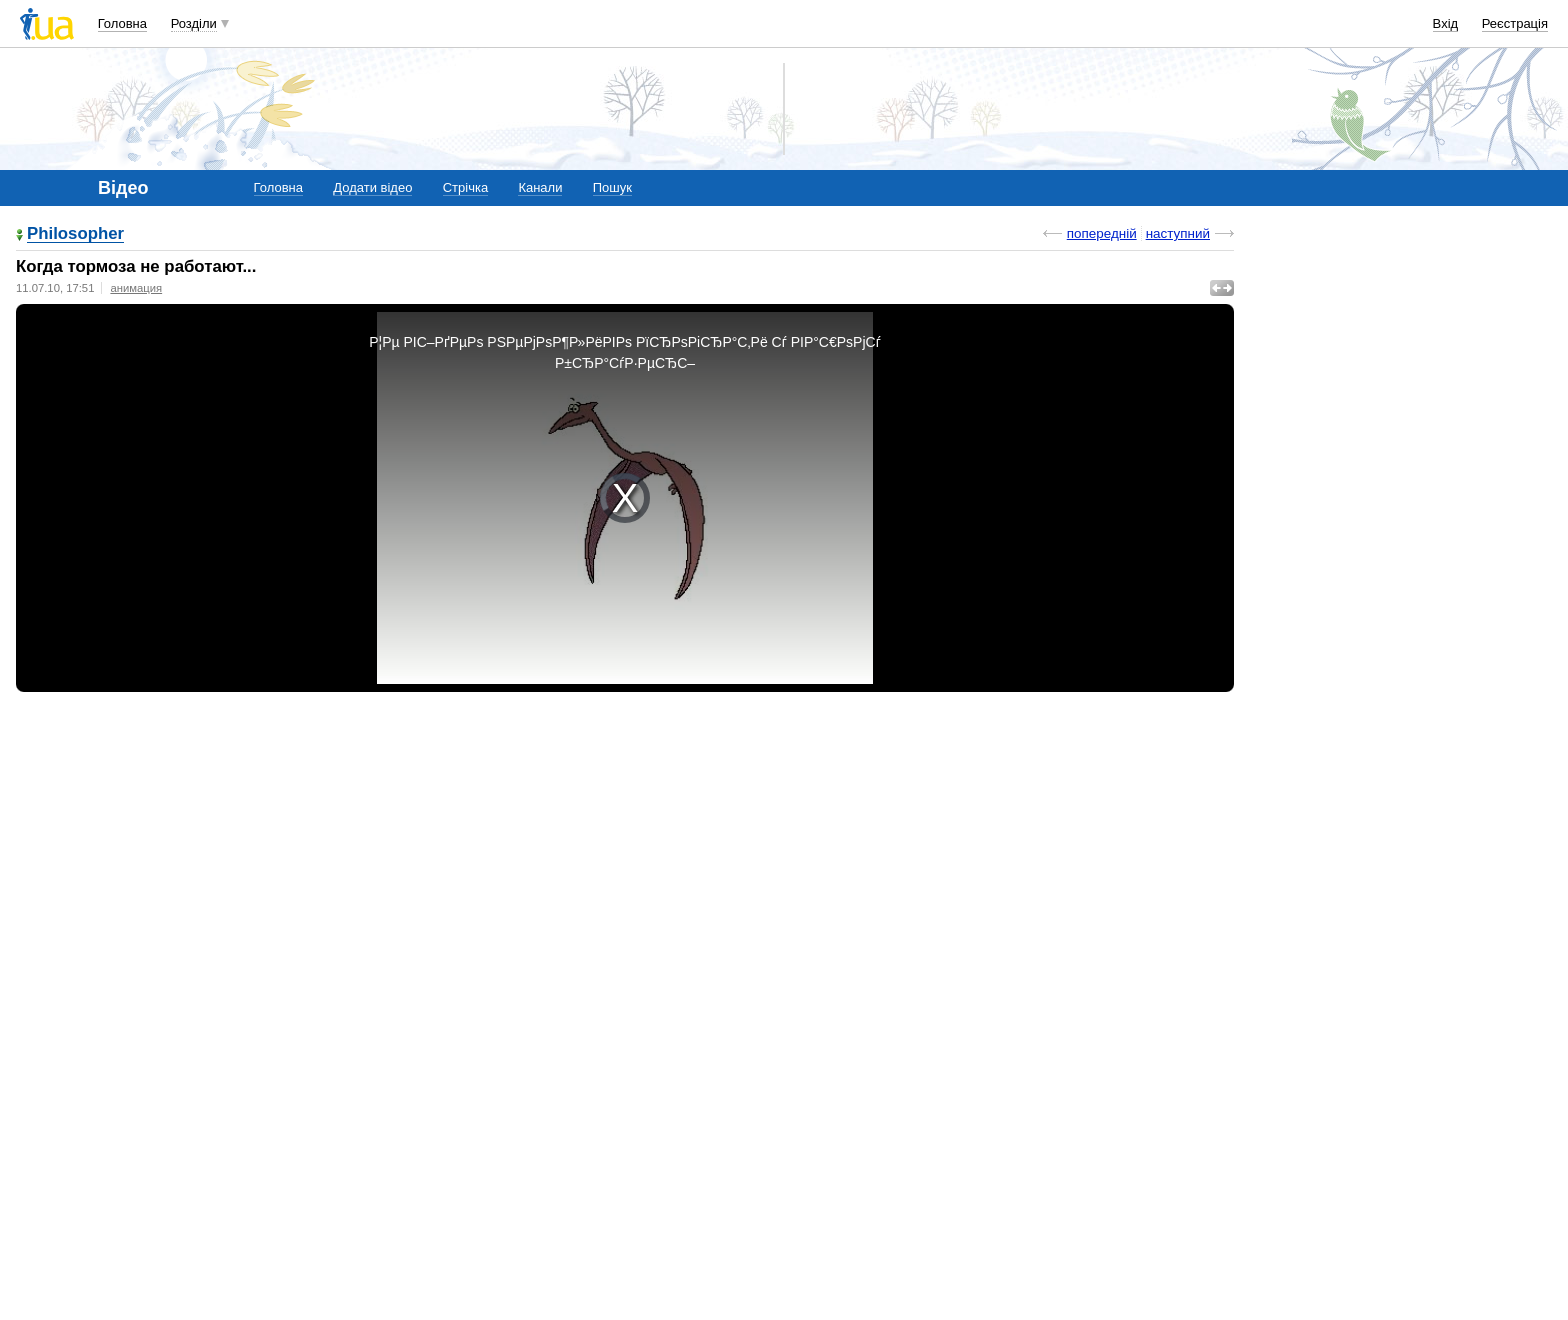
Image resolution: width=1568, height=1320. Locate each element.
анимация (136, 288)
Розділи (194, 23)
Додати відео (372, 187)
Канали (540, 187)
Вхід (1446, 23)
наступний (1178, 233)
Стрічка (465, 187)
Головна (122, 23)
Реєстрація (1515, 23)
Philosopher (75, 234)
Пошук (612, 187)
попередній (1102, 233)
